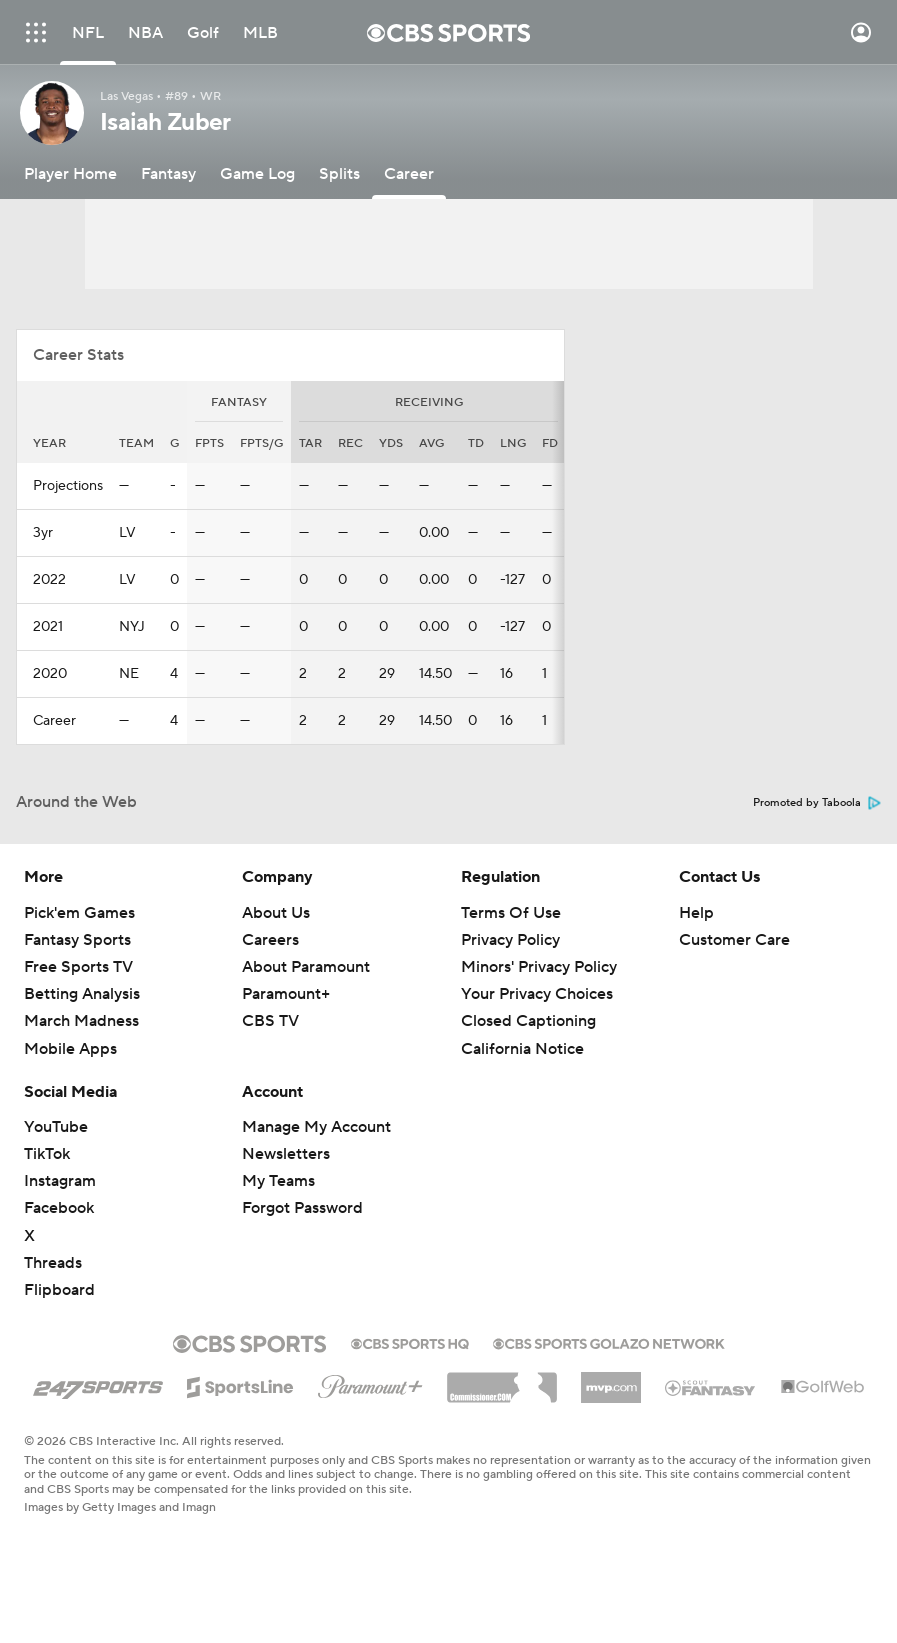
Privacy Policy (510, 940)
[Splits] (339, 174)
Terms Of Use (511, 913)
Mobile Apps (70, 1049)
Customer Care (734, 940)
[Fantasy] (168, 174)
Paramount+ (286, 994)
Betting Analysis (82, 994)
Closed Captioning (528, 1021)
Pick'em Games (79, 913)
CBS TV (270, 1021)
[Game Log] (257, 174)
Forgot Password (302, 1208)
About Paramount (306, 967)
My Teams (278, 1181)
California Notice (522, 1049)
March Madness (81, 1021)
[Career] (409, 174)
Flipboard (59, 1290)
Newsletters (286, 1154)
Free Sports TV (78, 967)
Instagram (60, 1181)
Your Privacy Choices (537, 994)
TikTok (47, 1154)
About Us (276, 913)
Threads (53, 1263)
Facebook (59, 1208)
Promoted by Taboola (817, 803)
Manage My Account (316, 1127)
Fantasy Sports (77, 940)
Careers (270, 940)
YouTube (56, 1127)
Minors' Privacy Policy (539, 967)
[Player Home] (70, 174)
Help (696, 913)
